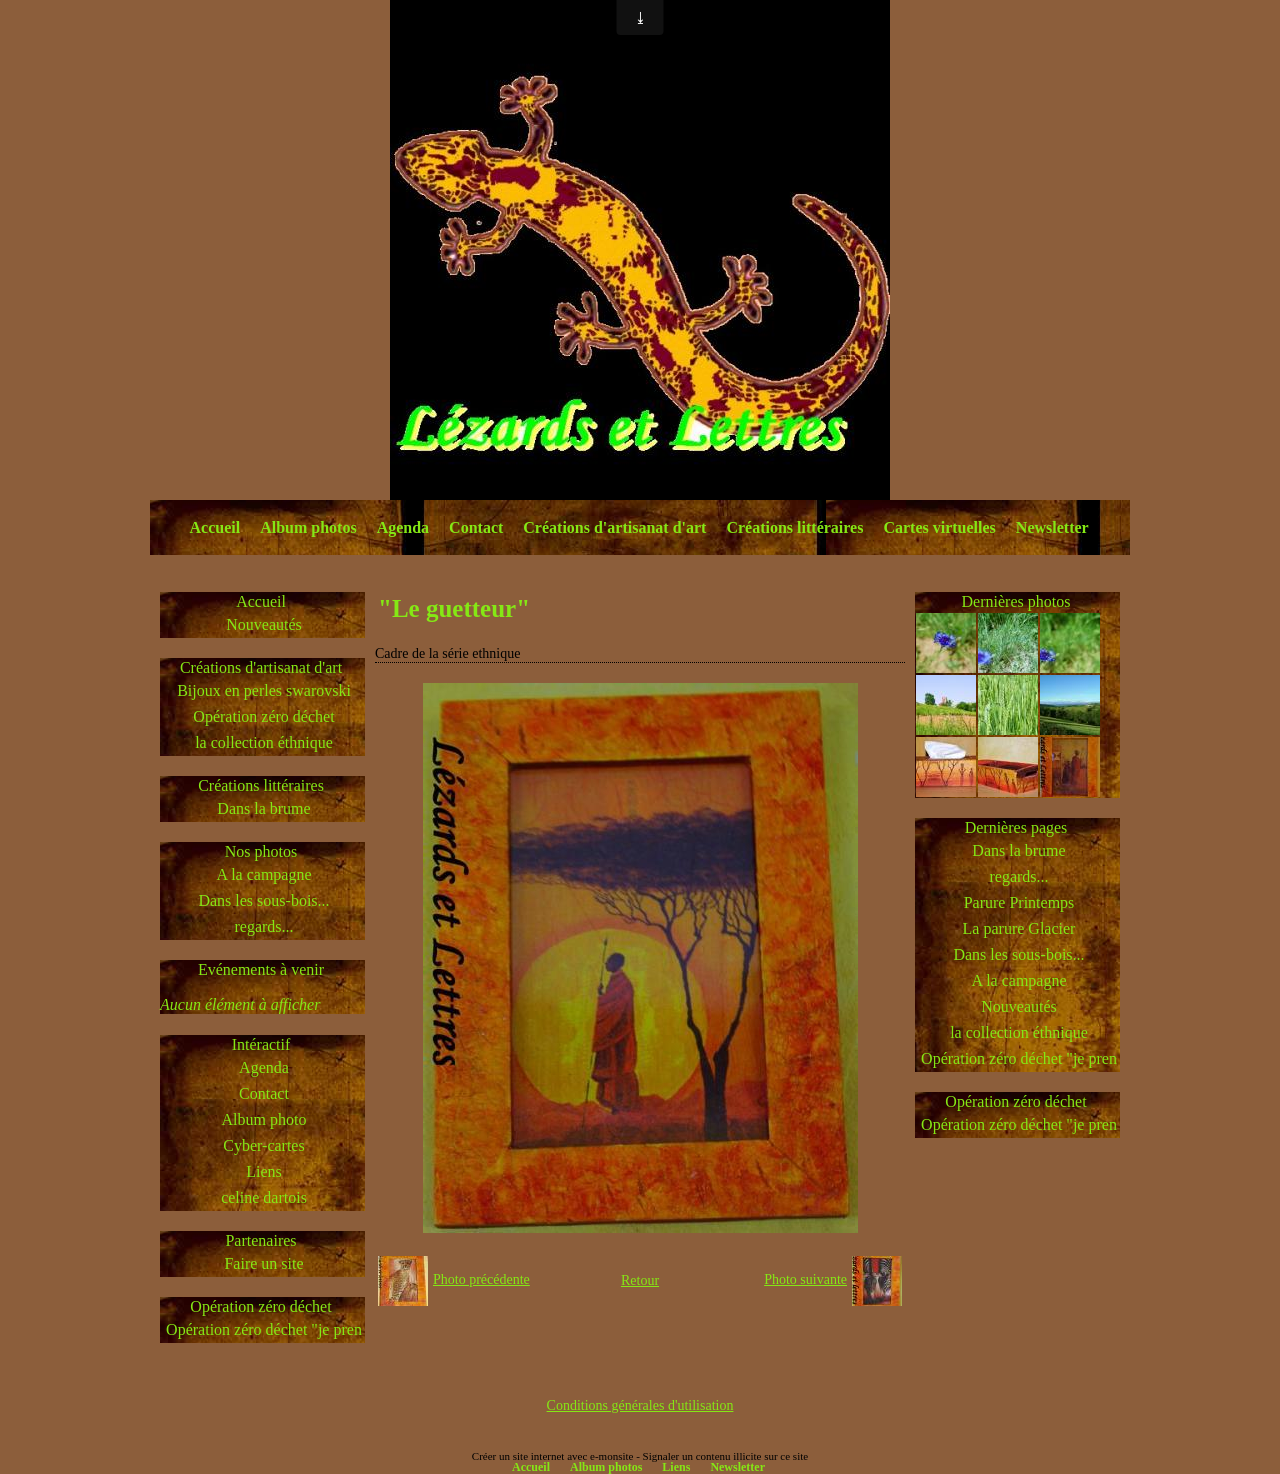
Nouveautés (264, 624)
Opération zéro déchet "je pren (264, 1329)
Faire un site (263, 1263)
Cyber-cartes (263, 1145)
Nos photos (261, 851)
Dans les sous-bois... (263, 900)
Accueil (215, 527)
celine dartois (264, 1197)
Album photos (308, 527)
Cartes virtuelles (939, 527)
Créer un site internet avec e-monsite (553, 1456)
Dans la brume (263, 808)
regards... (263, 926)
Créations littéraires (794, 527)
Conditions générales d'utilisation (640, 1405)
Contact (476, 527)
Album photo (264, 1119)
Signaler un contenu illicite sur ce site (726, 1456)
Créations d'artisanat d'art (614, 527)
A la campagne (263, 874)
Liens (264, 1171)
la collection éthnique (264, 742)
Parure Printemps (1019, 902)
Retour (640, 1280)
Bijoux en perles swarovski (264, 690)
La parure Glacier (1019, 928)
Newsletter (1052, 527)
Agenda (403, 527)
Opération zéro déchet (263, 716)
